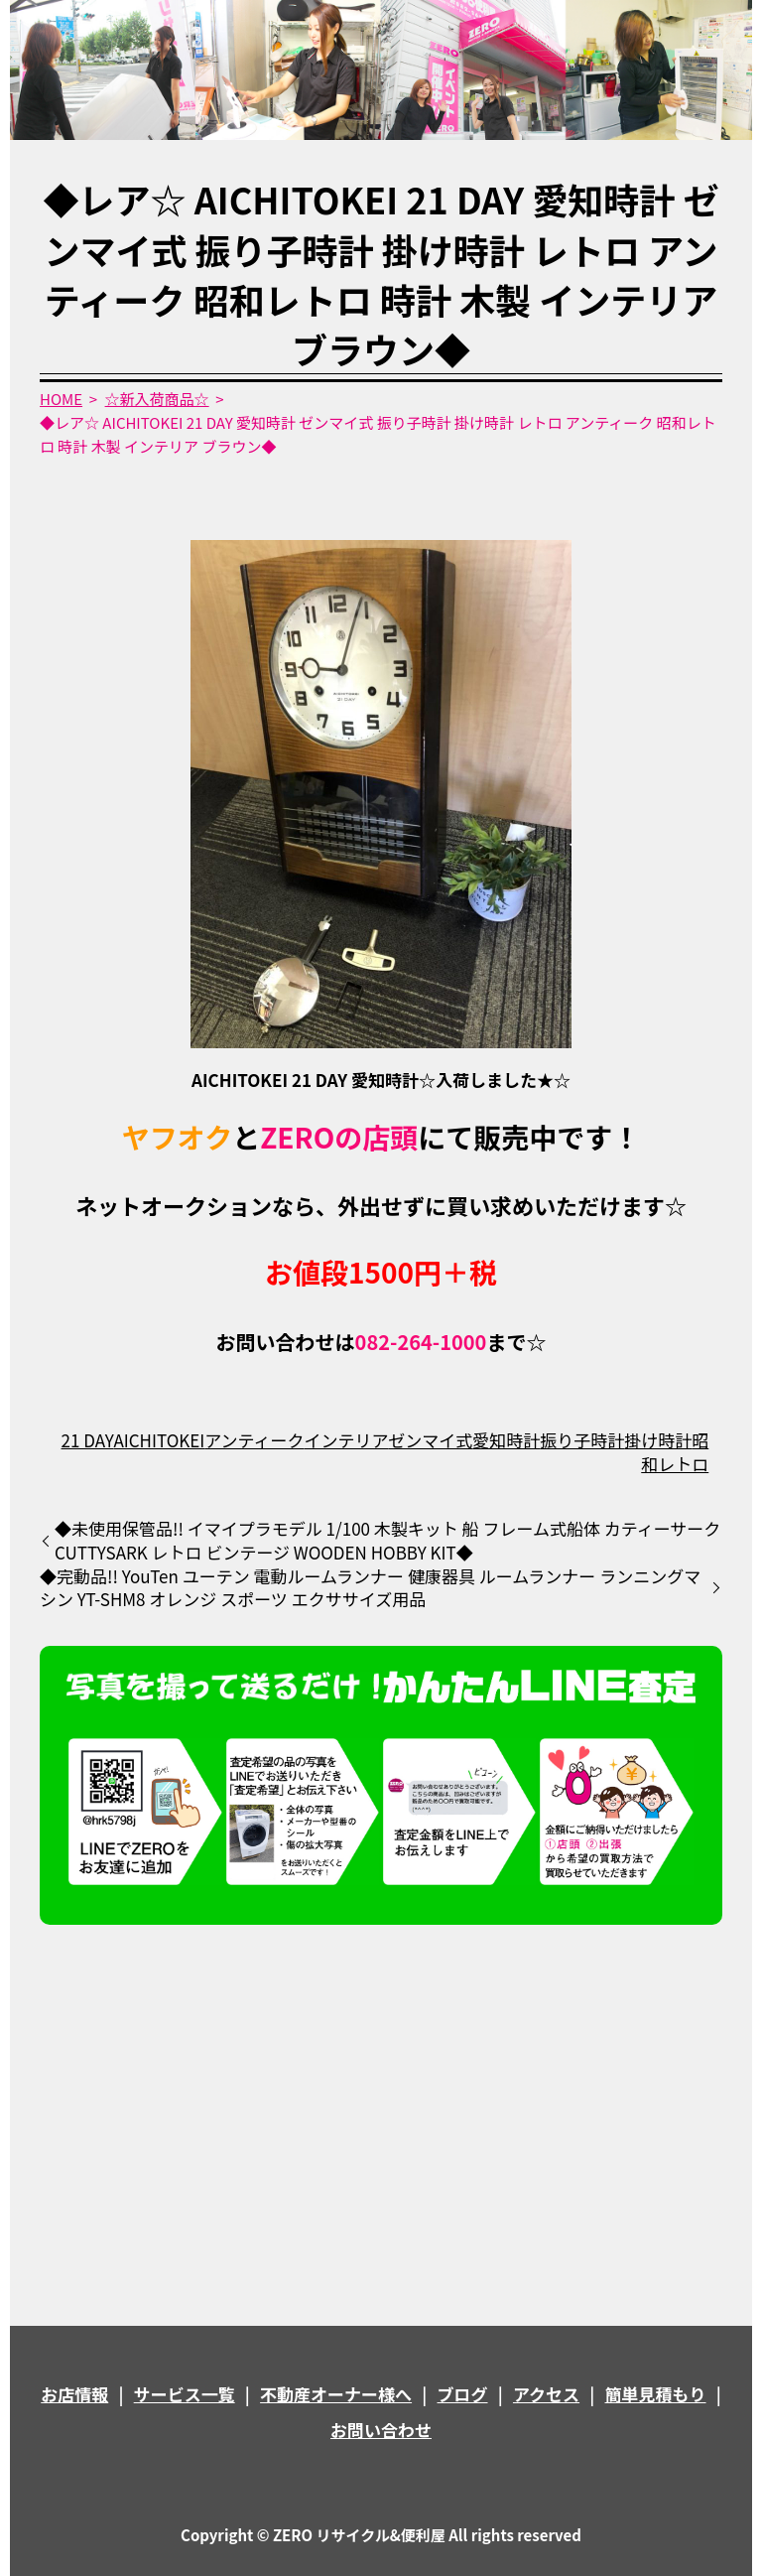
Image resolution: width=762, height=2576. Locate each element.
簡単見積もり (655, 2393)
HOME (61, 398)
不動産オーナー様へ (336, 2393)
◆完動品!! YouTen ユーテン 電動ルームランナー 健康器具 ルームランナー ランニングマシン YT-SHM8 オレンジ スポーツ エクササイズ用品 (370, 1588)
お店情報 (74, 2393)
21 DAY (88, 1439)
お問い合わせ (381, 2429)
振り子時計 (582, 1439)
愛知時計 (506, 1439)
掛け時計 (658, 1439)
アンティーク (254, 1439)
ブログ (463, 2393)
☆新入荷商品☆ (157, 398)
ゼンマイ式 (430, 1439)
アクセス (546, 2393)
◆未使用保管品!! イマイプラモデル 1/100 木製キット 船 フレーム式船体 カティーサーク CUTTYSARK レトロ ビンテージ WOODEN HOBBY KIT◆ (387, 1540)
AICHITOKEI (158, 1439)
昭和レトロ (674, 1451)
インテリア (347, 1439)
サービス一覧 (184, 2393)
